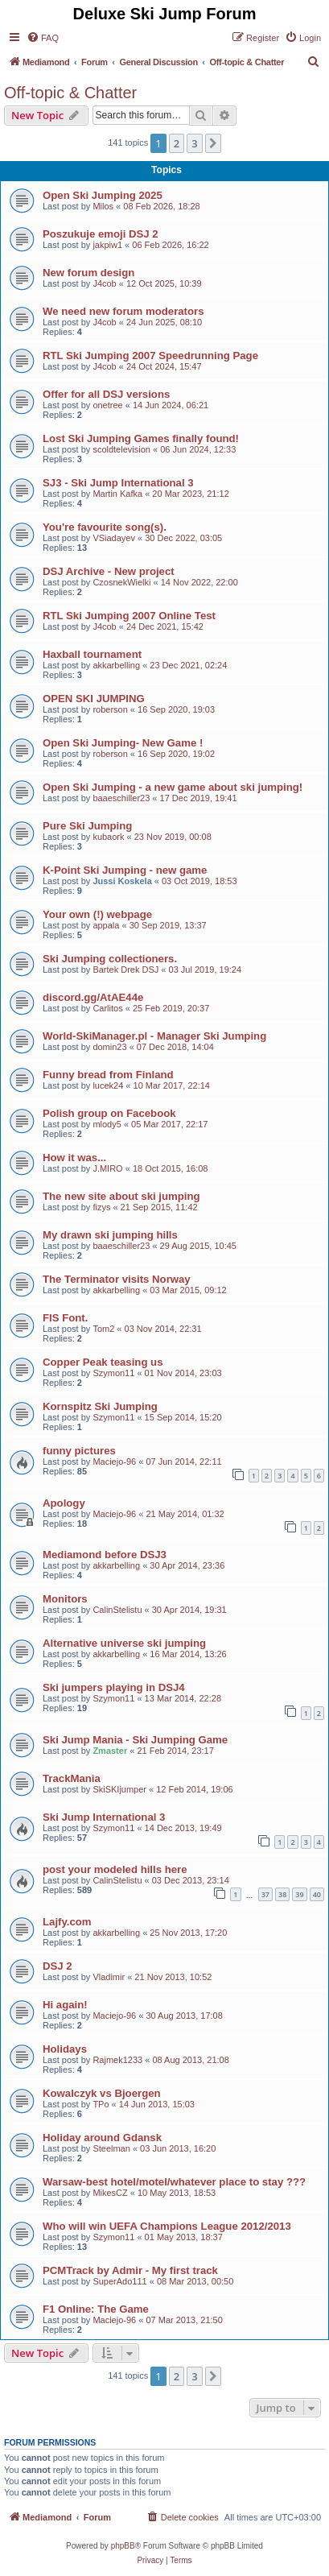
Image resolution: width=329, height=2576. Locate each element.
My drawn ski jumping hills (110, 1235)
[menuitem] (43, 38)
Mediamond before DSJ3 (105, 1554)
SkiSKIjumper (119, 1789)
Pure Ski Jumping (87, 826)
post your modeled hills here (115, 1869)
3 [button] (194, 143)
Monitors (65, 1599)
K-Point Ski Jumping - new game (125, 870)
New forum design (88, 273)
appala (106, 925)
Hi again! (65, 2005)
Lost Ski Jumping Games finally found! (141, 438)
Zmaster (110, 1750)
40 (317, 1894)
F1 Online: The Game (96, 2309)
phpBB (123, 2545)
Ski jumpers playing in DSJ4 (114, 1687)
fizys (101, 1207)
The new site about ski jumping (121, 1196)
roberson (110, 709)
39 (299, 1894)
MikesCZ (110, 2193)
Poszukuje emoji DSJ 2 (100, 234)
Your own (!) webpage (97, 914)
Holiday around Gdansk (102, 2138)
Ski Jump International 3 (104, 1817)
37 (265, 1894)
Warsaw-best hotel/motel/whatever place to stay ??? (174, 2182)
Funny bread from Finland (108, 1075)
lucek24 (108, 1085)
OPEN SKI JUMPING (94, 699)
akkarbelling (116, 665)
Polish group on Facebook (109, 1113)
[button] (213, 143)
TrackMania (72, 1778)
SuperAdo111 (119, 2281)
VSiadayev (114, 538)
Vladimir (109, 1977)
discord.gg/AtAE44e (93, 997)
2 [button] (176, 143)
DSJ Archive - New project (109, 571)
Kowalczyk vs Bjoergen (102, 2093)
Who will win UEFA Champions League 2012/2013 (167, 2226)
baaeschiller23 (121, 798)
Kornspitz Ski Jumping (100, 1406)
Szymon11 (113, 1373)
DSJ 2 (57, 1966)
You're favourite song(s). (105, 527)
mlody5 (107, 1124)
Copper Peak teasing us (103, 1362)
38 (282, 1894)
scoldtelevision (121, 449)
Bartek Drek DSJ (125, 969)
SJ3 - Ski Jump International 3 (118, 483)
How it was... (74, 1158)
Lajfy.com (67, 1922)
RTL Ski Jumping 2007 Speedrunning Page (150, 355)
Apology (64, 1503)
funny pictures (79, 1451)
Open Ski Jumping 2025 (102, 195)
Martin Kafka (117, 493)
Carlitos (107, 1008)
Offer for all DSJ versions (106, 394)
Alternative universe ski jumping (124, 1643)
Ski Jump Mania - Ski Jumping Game (135, 1740)
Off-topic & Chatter (70, 92)
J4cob (104, 283)
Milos (103, 206)
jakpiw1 (107, 245)
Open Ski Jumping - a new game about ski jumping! (172, 787)
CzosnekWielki (121, 582)
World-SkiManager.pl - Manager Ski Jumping (154, 1036)
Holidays (65, 2049)
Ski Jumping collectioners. (110, 959)
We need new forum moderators (123, 311)
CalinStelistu (117, 1610)
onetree (107, 405)
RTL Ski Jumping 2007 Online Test (129, 616)
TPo (101, 2104)
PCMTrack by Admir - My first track (130, 2270)
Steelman (111, 2148)
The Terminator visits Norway (117, 1279)
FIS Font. (65, 1318)
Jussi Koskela (122, 881)
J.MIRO (107, 1168)
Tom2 (103, 1328)
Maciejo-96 (114, 1461)
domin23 (109, 1047)
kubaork (108, 836)
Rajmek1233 (117, 2060)
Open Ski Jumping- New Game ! (123, 743)
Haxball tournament (92, 654)
